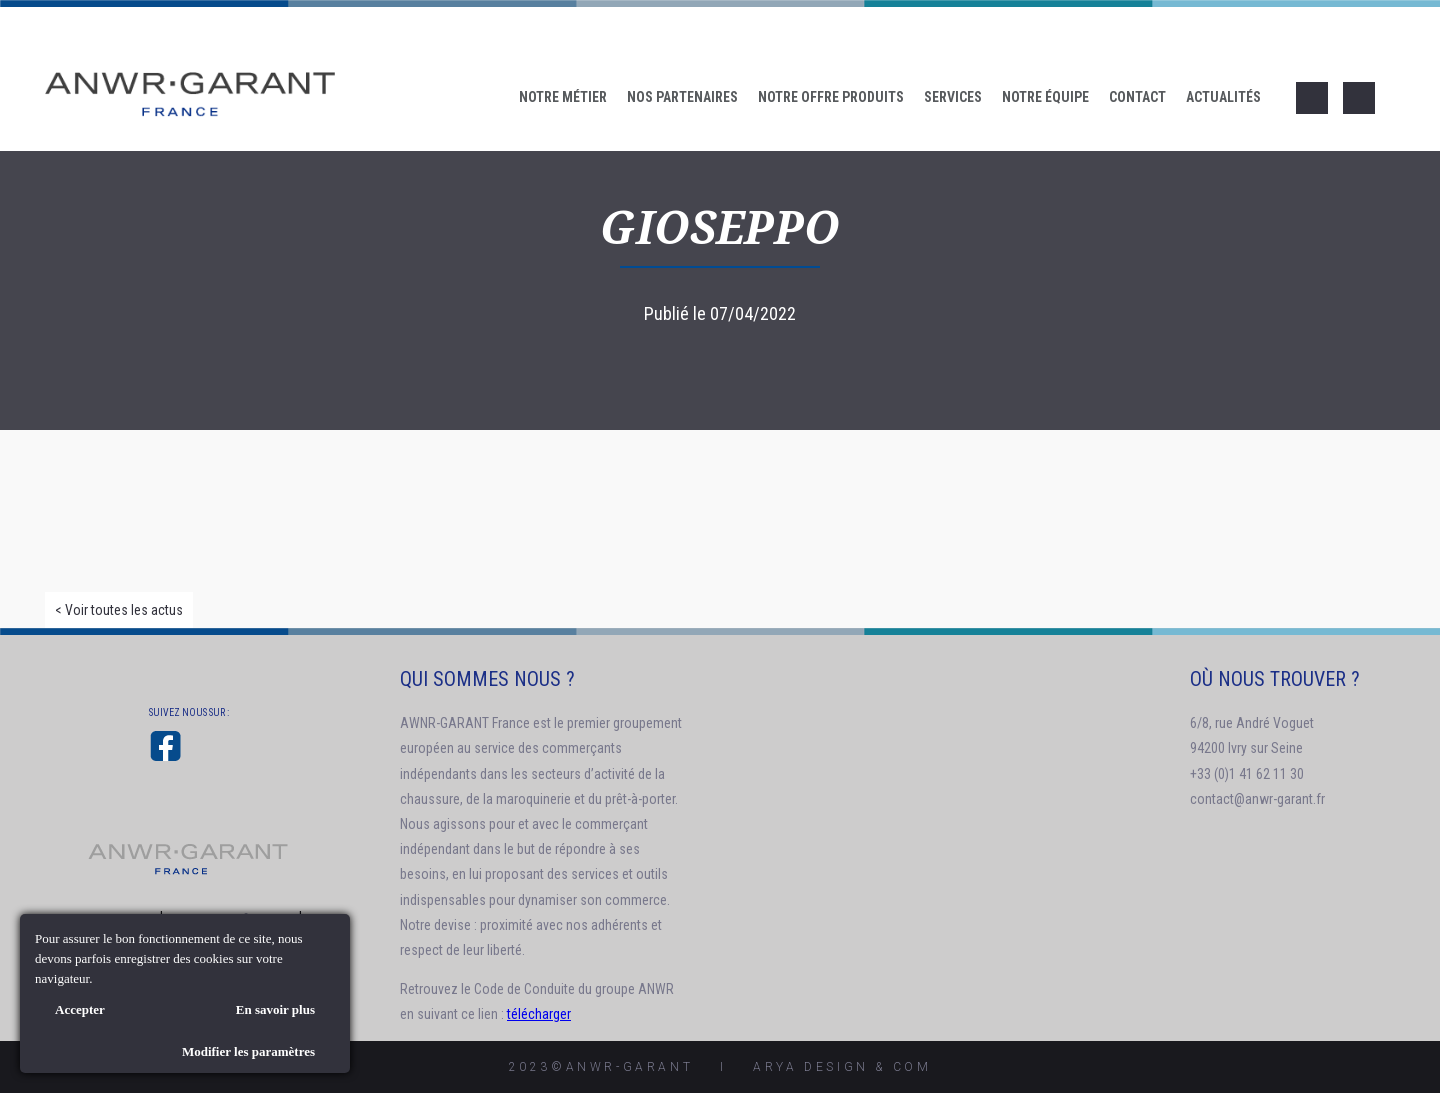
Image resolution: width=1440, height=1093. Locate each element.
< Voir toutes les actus (119, 610)
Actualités (1223, 97)
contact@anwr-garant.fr (1257, 799)
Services (953, 97)
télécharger (539, 1014)
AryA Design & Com (842, 1067)
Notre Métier (563, 97)
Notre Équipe (1045, 97)
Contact (1137, 97)
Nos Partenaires (682, 97)
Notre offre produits (831, 97)
